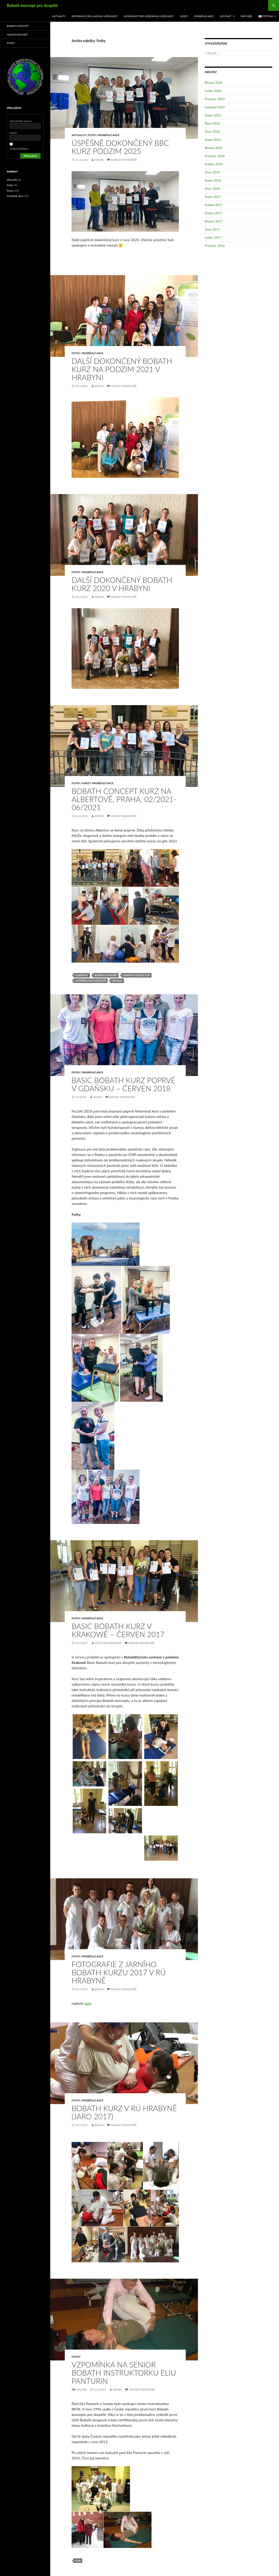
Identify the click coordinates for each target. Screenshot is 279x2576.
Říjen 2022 (212, 123)
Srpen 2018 (213, 180)
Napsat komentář (124, 159)
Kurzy (184, 16)
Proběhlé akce (204, 16)
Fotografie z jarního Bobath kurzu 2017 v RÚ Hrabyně (119, 1972)
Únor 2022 (212, 131)
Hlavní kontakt (17, 34)
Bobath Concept (106, 975)
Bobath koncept (18, 25)
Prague (117, 980)
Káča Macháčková (107, 1643)
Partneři (246, 16)
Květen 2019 (214, 164)
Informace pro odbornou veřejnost (149, 16)
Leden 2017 (213, 237)
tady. (88, 2003)
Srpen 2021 (213, 140)
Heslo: (13, 133)
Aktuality (59, 16)
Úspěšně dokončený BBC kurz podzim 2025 (120, 147)
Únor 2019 (212, 172)
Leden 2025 (213, 91)
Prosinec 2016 (215, 246)
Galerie (81, 2389)
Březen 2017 (214, 221)
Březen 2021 (214, 148)
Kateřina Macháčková (90, 980)
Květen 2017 (214, 205)
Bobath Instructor (136, 975)
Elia (78, 2560)
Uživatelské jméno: (21, 121)
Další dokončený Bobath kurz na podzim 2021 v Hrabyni (122, 369)
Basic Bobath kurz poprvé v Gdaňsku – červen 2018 (123, 1084)
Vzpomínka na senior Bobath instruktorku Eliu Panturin (124, 2372)
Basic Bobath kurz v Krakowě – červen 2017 (118, 1630)
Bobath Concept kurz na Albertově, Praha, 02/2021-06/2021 (124, 799)
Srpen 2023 (213, 115)
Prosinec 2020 (215, 156)
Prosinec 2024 (215, 99)
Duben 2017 (213, 213)
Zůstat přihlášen (19, 148)
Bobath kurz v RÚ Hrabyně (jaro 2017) (124, 2112)
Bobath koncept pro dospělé (32, 5)
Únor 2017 (212, 229)
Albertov (81, 975)
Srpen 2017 (213, 197)
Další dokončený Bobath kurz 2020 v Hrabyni (122, 584)
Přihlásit (30, 156)
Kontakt (225, 16)
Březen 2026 (214, 82)
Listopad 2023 (215, 107)
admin (99, 159)
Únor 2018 (212, 188)
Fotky (92, 135)
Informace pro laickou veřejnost (95, 16)
